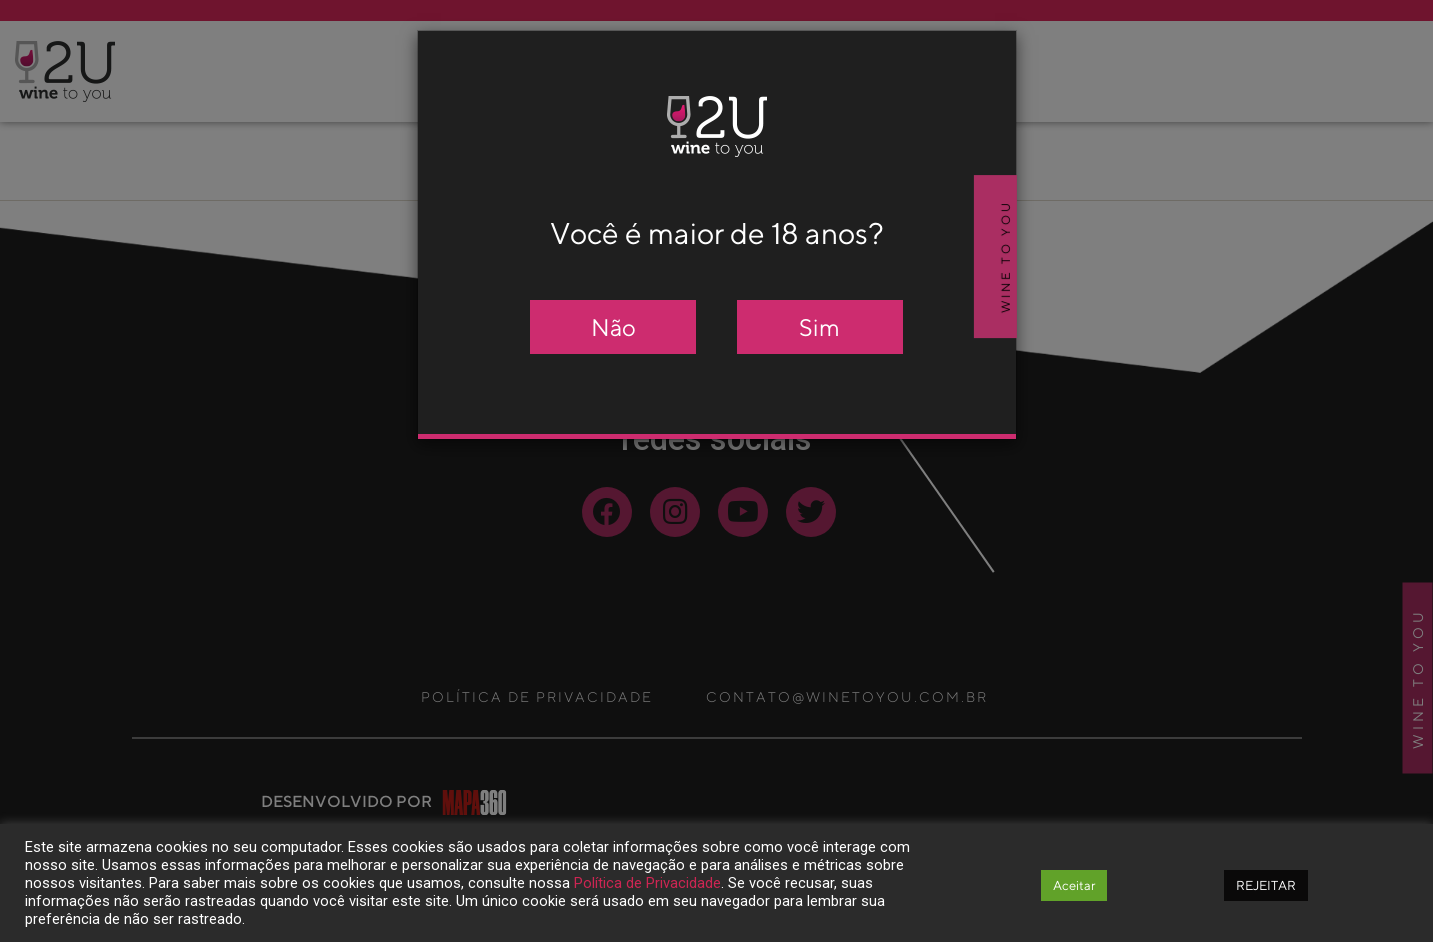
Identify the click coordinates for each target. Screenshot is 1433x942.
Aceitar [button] (1074, 885)
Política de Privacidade (647, 883)
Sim (819, 327)
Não (613, 327)
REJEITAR (1266, 885)
